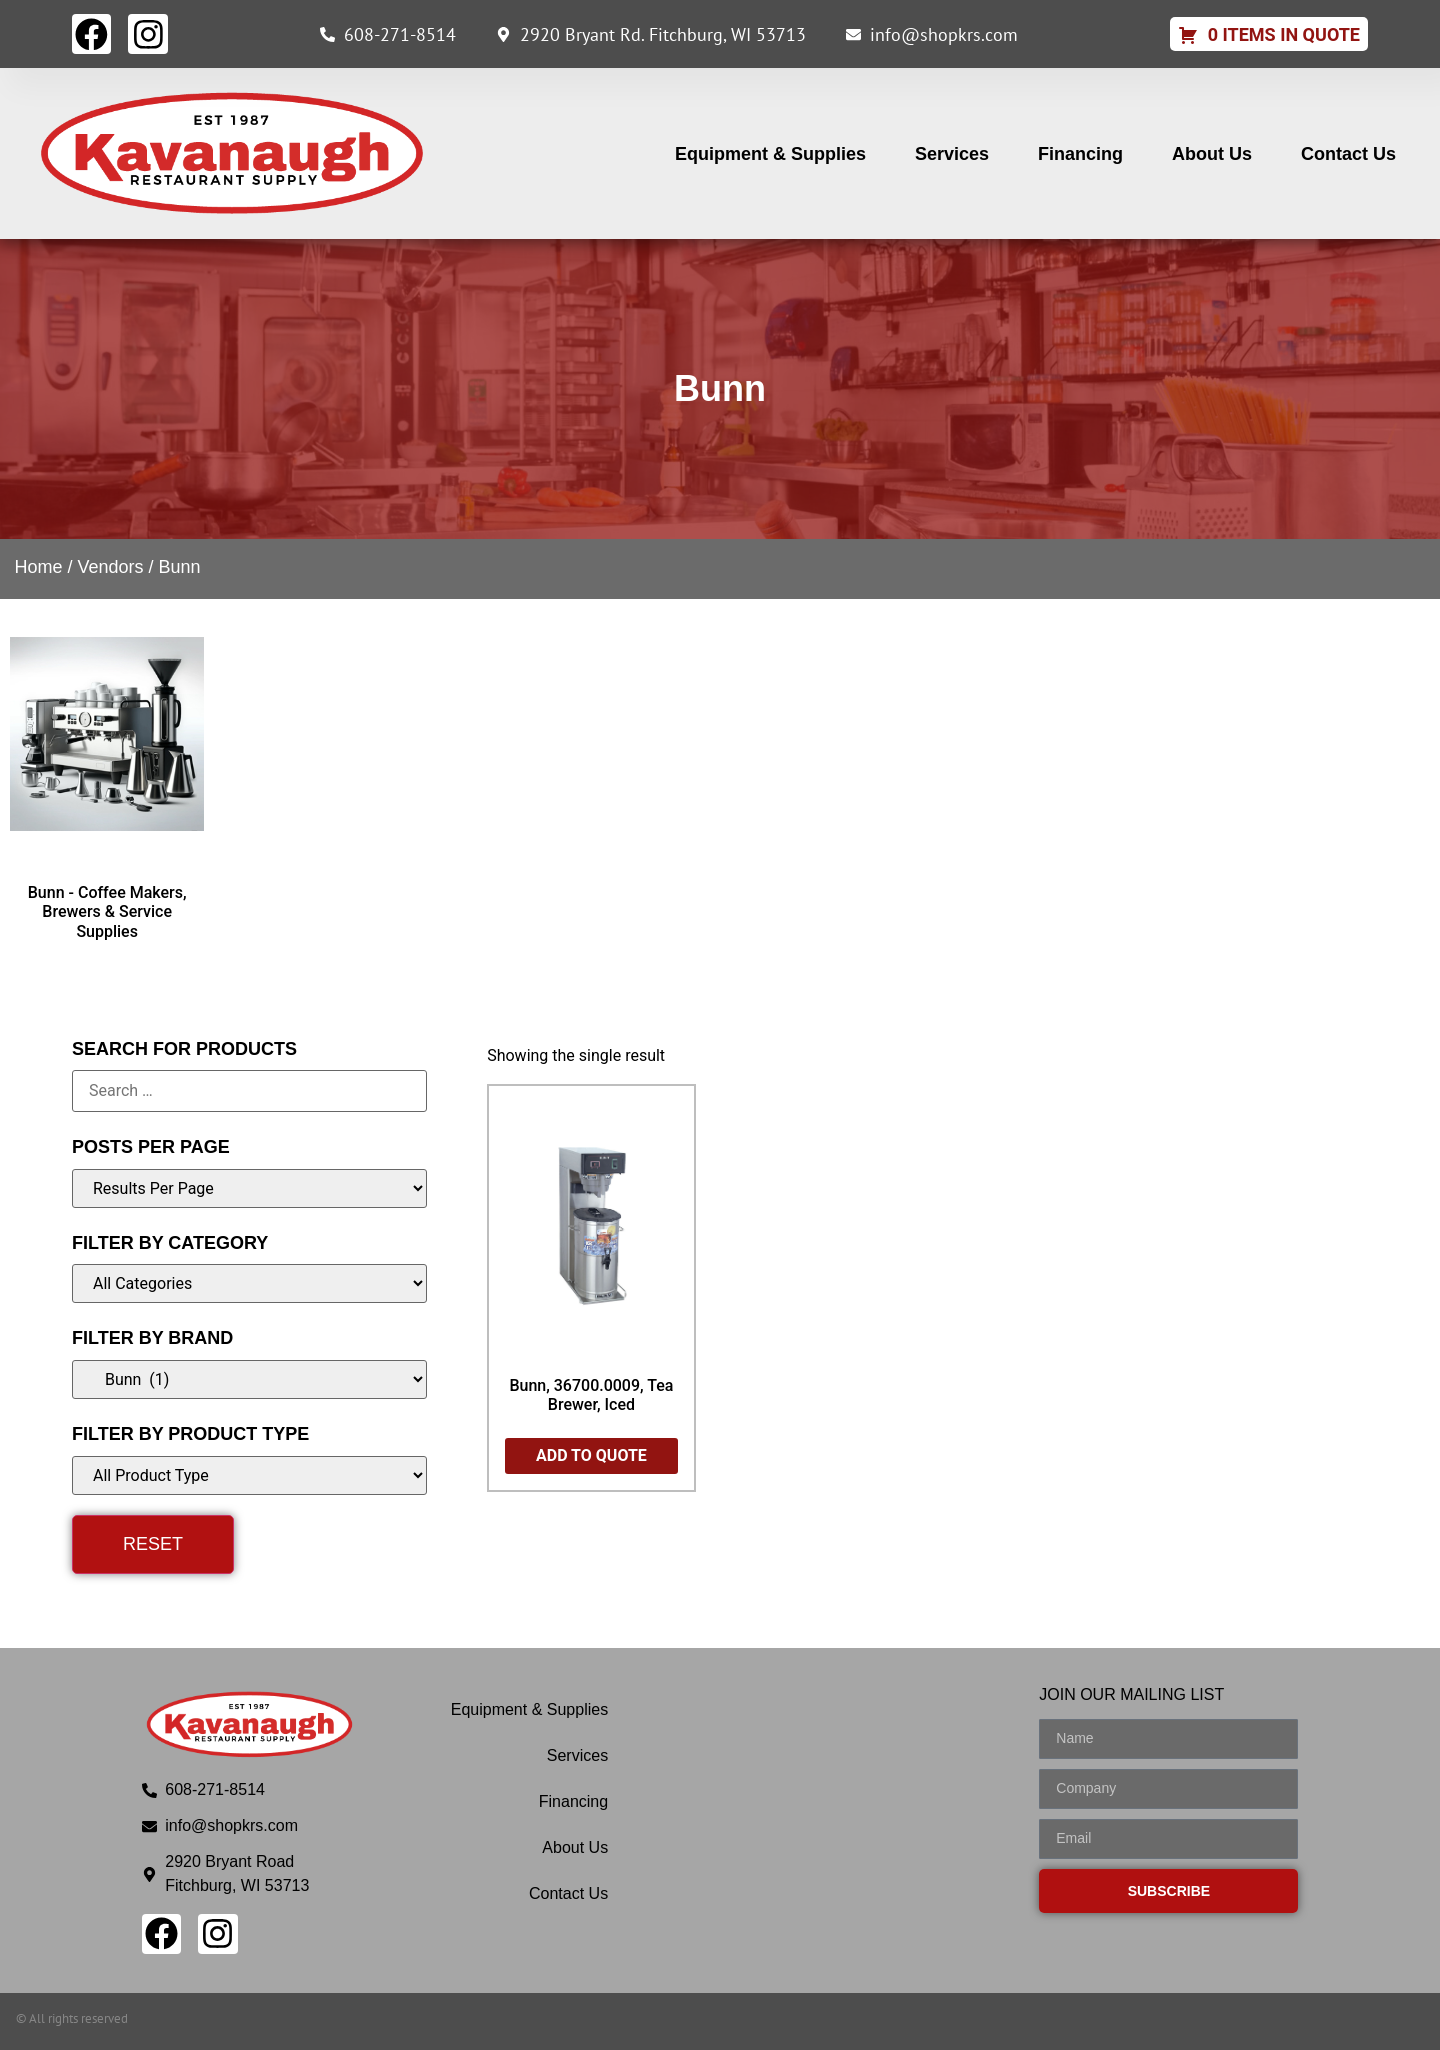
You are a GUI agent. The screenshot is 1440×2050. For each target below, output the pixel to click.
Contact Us (1348, 154)
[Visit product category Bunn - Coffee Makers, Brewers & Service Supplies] (107, 780)
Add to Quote (591, 1455)
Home (38, 567)
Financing (1080, 154)
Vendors (110, 567)
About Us (1212, 154)
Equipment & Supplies (770, 154)
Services (952, 154)
